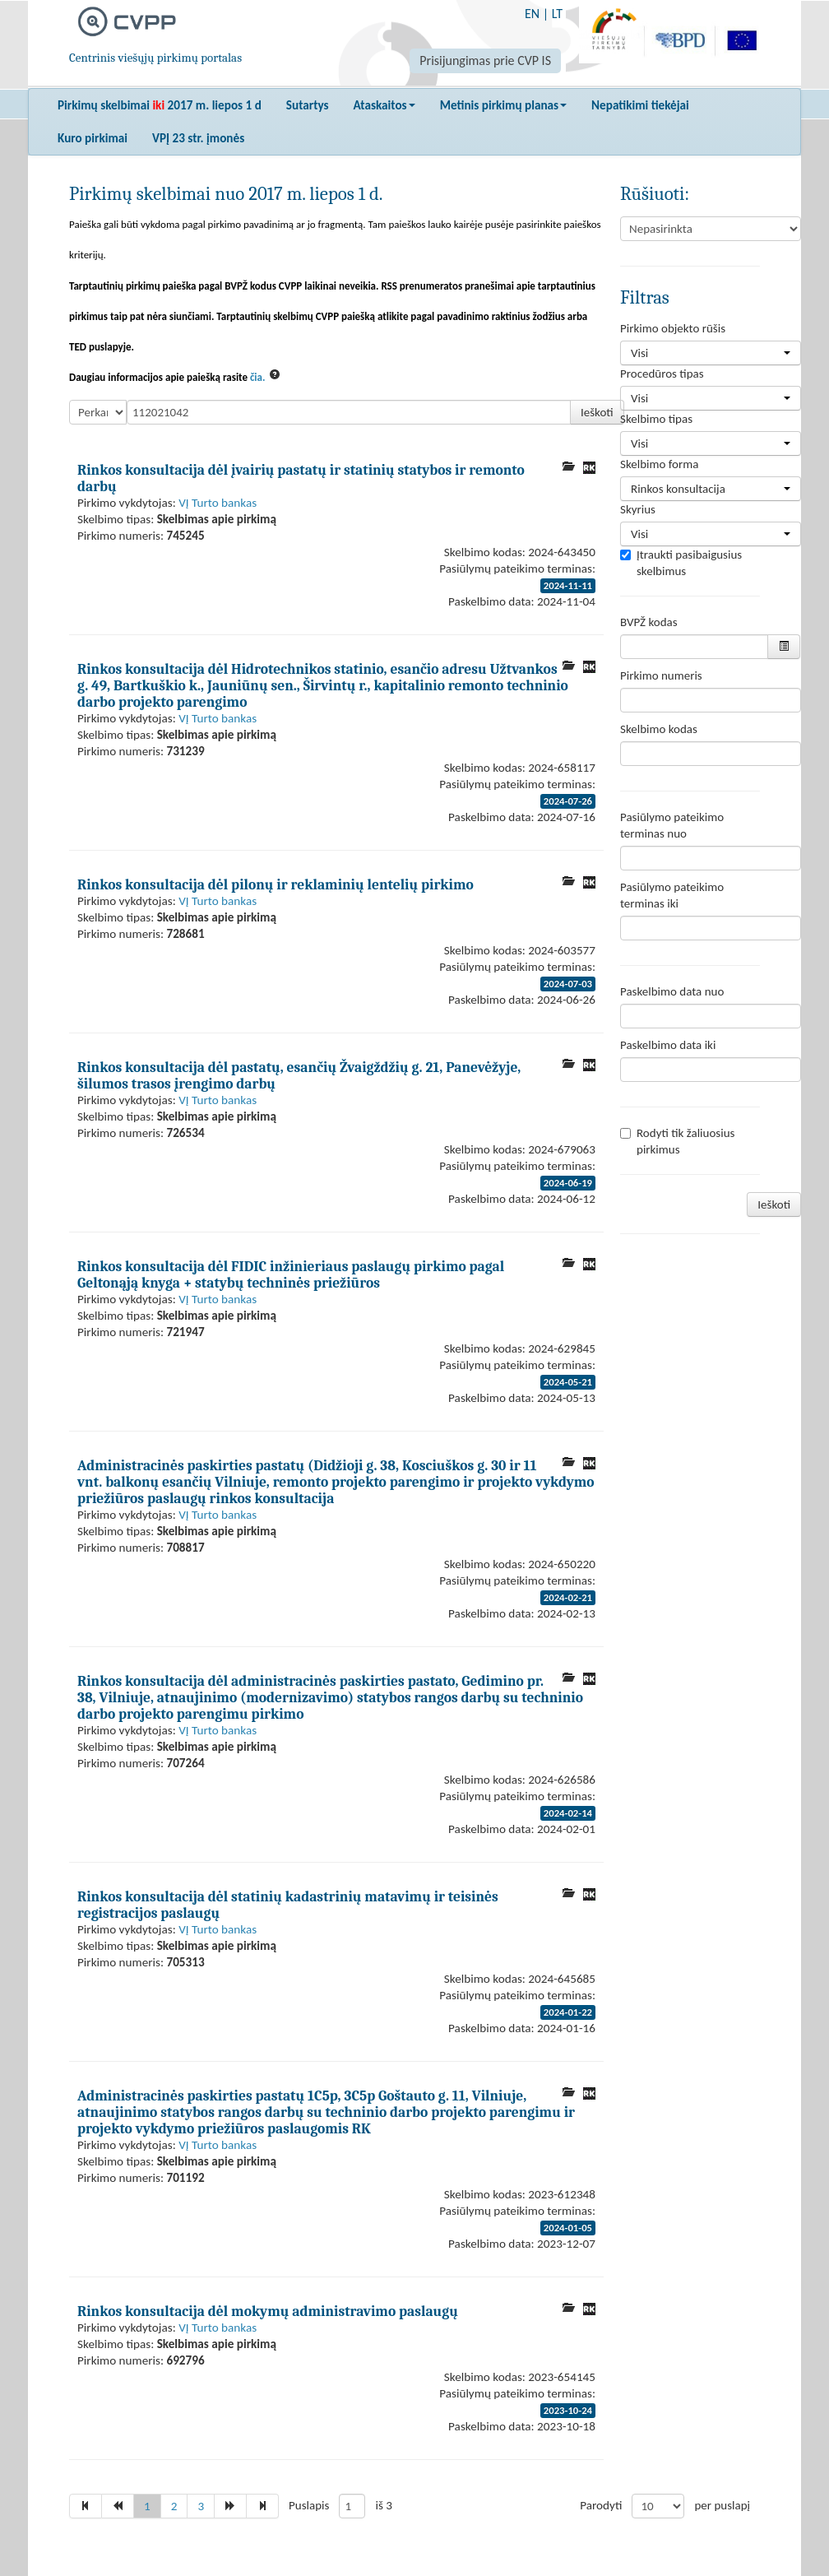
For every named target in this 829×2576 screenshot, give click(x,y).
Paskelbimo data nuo (672, 991)
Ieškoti (597, 412)
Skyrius (637, 509)
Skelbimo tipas (656, 418)
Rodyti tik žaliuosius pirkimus (677, 1141)
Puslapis (309, 2505)
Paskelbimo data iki (668, 1044)
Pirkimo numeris (661, 675)
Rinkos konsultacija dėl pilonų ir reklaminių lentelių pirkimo (275, 884)
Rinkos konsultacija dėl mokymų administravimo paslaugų (267, 2311)
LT (557, 13)
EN (532, 13)
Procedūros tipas (662, 373)
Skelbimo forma (659, 464)
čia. (258, 377)
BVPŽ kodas (649, 622)
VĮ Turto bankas (217, 502)
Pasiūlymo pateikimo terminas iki (672, 895)
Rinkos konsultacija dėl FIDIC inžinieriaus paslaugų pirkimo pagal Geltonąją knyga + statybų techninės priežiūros (290, 1274)
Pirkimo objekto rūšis (672, 328)
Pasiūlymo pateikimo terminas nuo (672, 825)
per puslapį (722, 2505)
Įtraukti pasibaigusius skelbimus (681, 562)
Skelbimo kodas (658, 729)
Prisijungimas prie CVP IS (485, 60)
